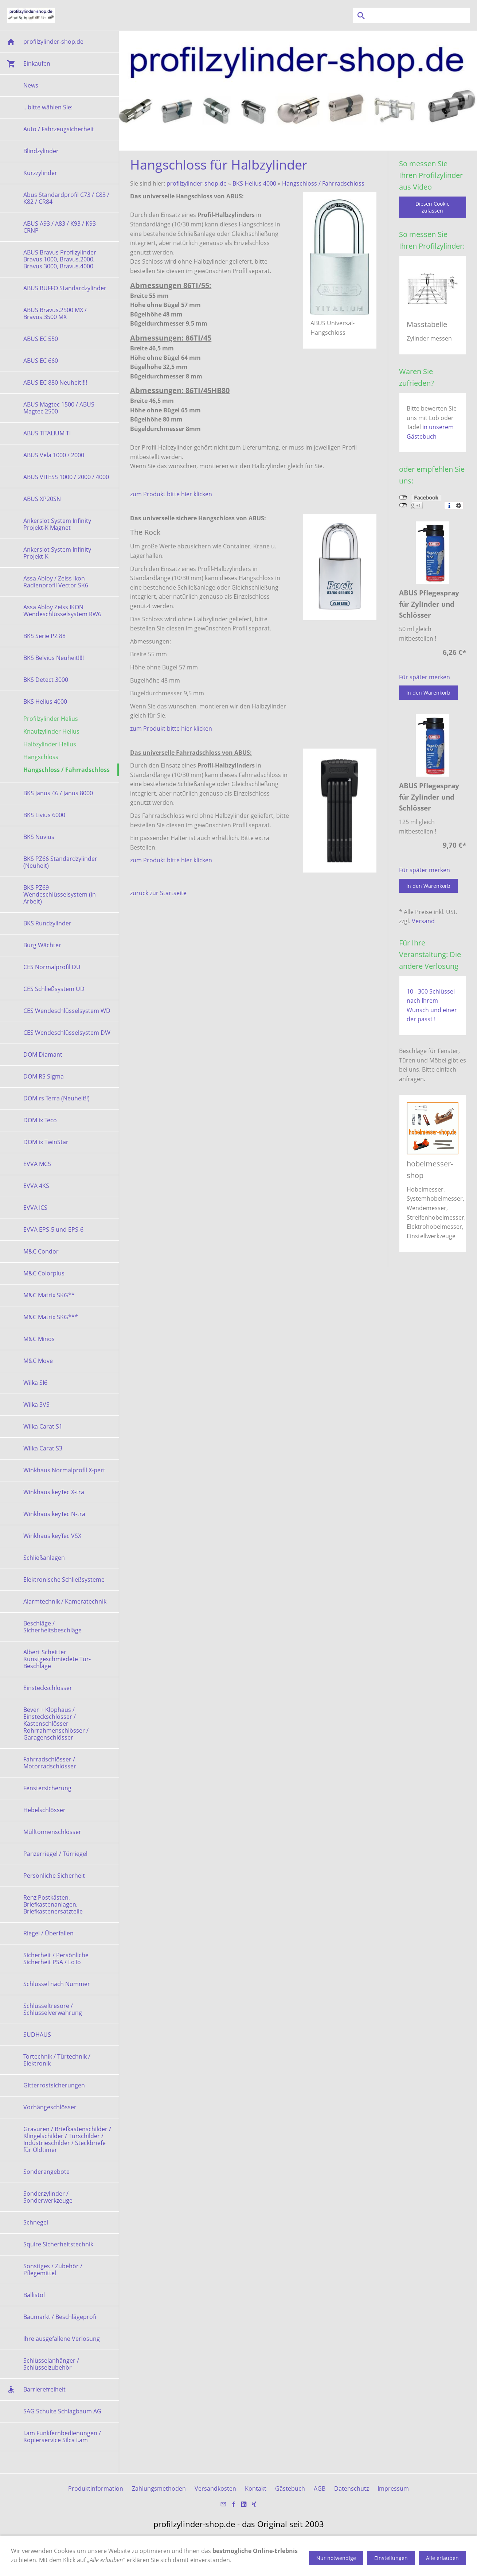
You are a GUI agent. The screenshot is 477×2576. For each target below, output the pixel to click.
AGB (319, 2488)
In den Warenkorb (428, 692)
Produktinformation (95, 2488)
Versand (423, 921)
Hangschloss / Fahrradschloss (323, 183)
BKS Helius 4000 (254, 183)
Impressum (393, 2488)
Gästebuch (290, 2488)
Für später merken (424, 677)
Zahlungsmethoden (159, 2488)
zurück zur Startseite (158, 893)
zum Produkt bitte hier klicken (171, 494)
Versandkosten (215, 2488)
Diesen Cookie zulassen (432, 207)
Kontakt (255, 2488)
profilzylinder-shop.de (197, 183)
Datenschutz (351, 2488)
